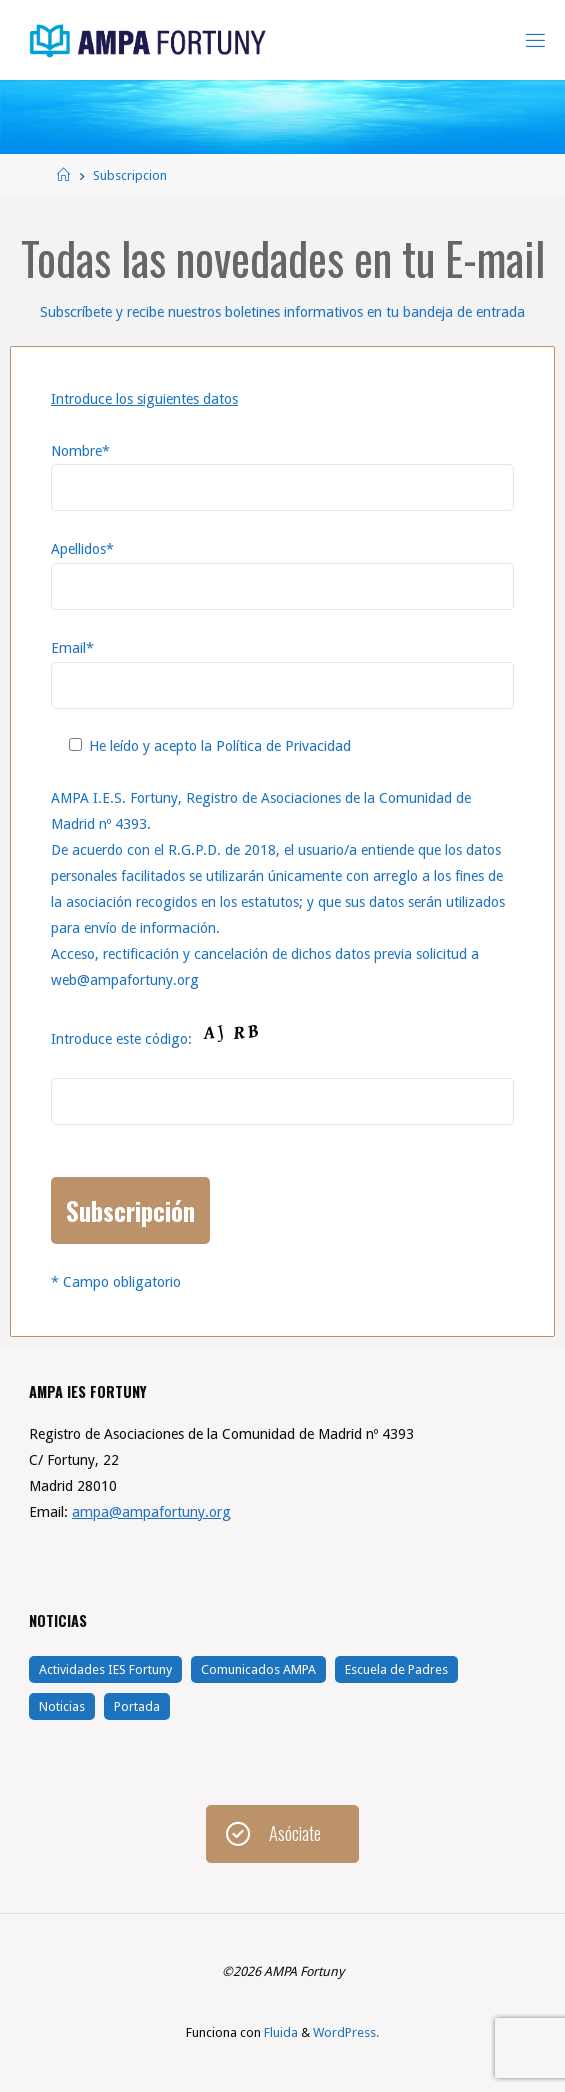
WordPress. (346, 2032)
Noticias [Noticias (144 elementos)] (62, 1706)
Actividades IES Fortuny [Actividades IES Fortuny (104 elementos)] (105, 1669)
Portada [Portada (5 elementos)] (137, 1706)
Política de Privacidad (283, 746)
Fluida (279, 2032)
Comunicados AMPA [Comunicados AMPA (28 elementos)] (258, 1669)
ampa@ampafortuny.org (151, 1512)
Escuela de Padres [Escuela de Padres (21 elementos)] (396, 1669)
